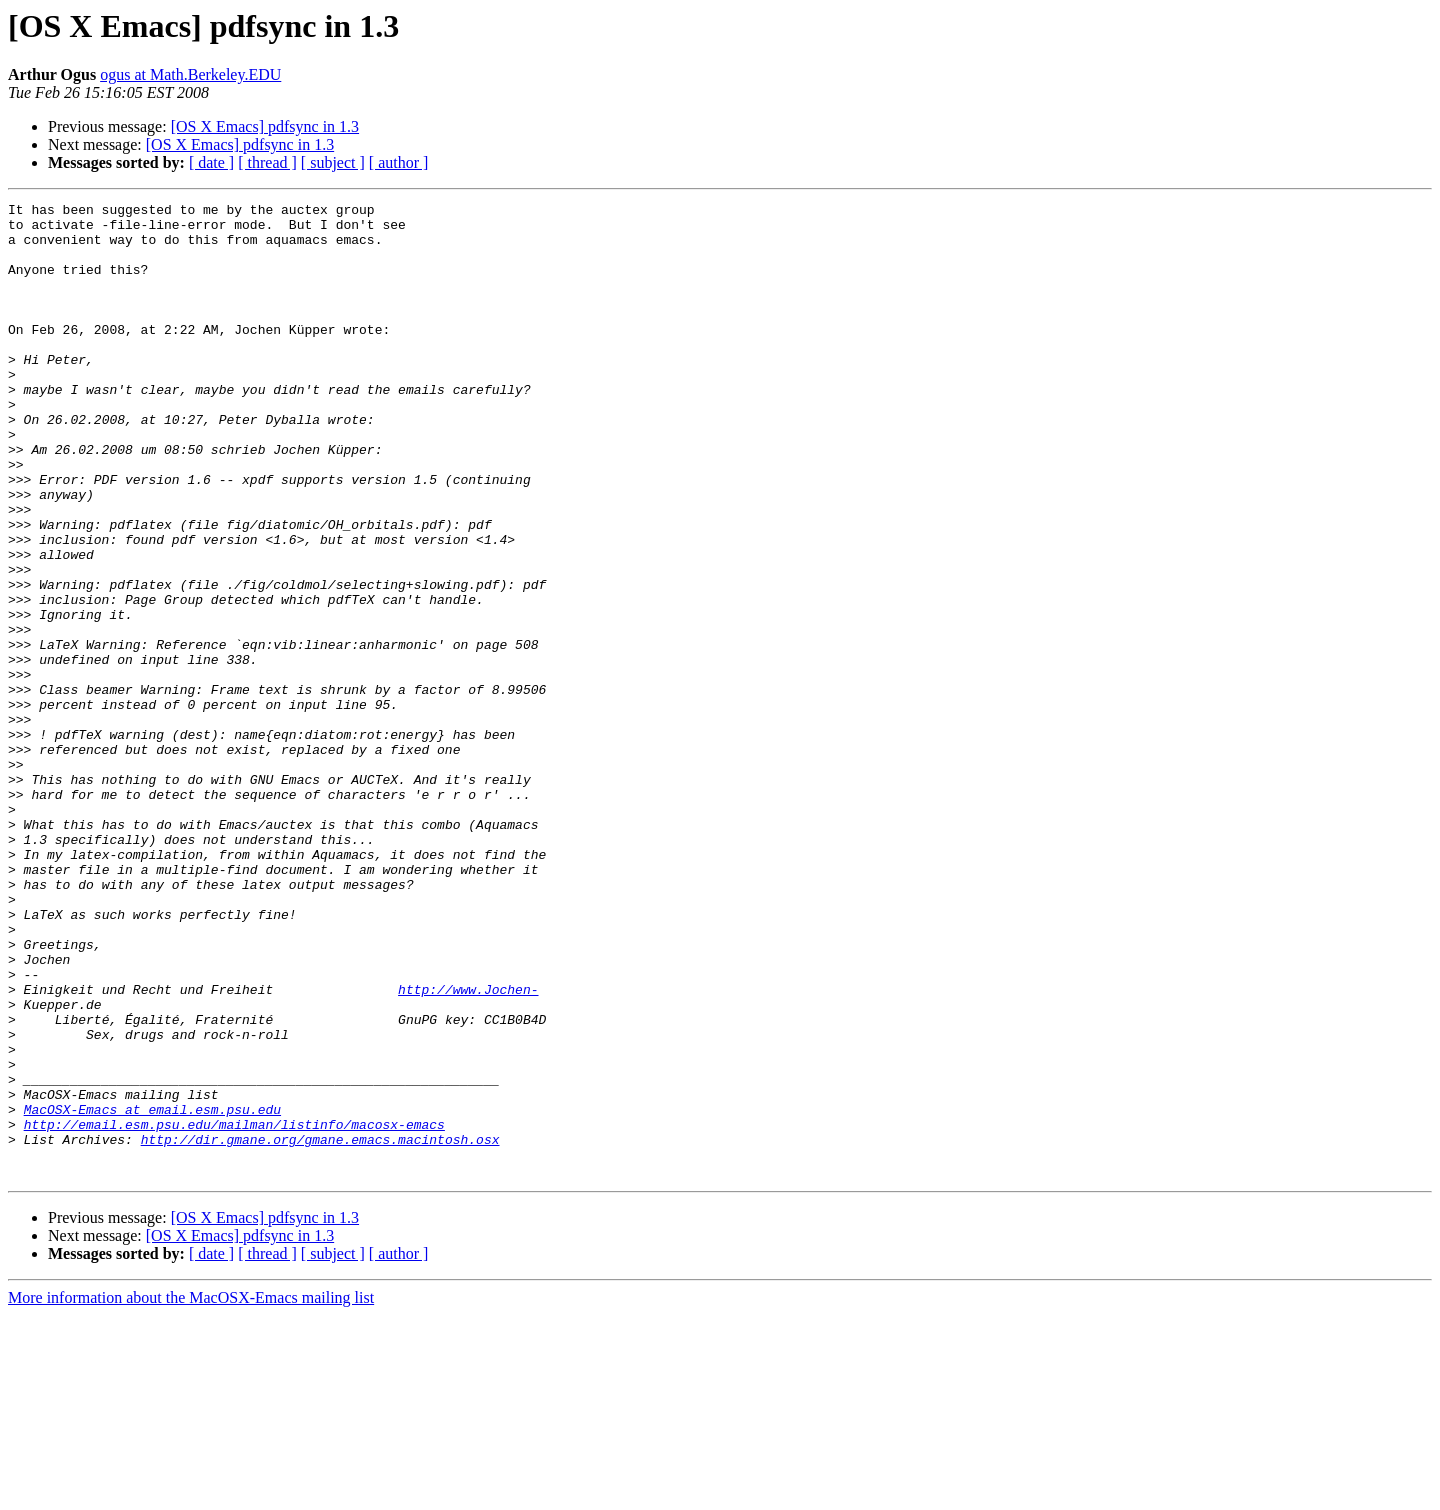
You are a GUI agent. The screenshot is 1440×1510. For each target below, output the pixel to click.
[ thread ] (267, 162)
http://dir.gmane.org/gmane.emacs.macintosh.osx (320, 1328)
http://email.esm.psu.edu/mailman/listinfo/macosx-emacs (234, 1310)
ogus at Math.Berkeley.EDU (190, 74)
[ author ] (399, 162)
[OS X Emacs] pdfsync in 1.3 (265, 126)
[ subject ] (333, 162)
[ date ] (211, 162)
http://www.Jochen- (468, 1148)
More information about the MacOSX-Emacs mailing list (191, 1492)
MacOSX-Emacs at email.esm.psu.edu (152, 1292)
